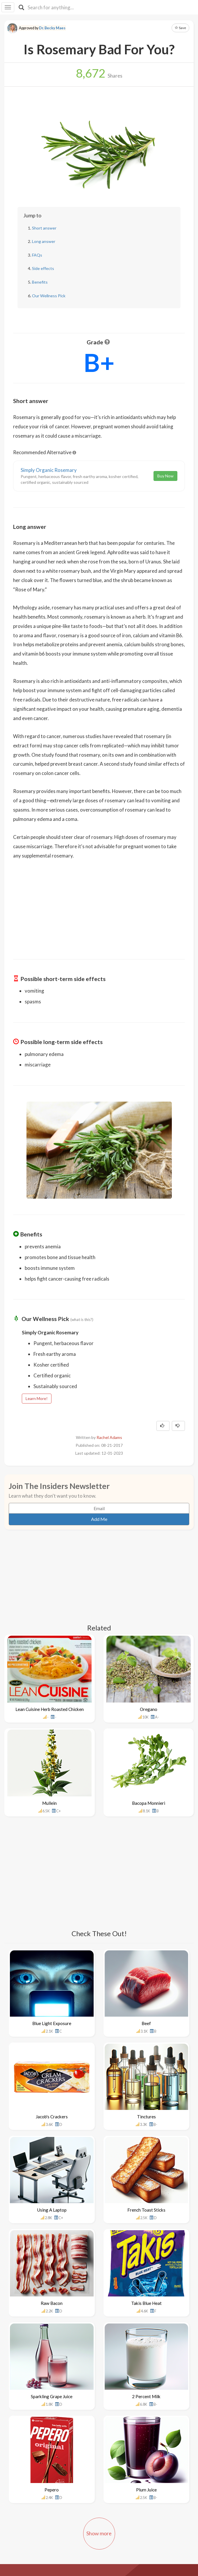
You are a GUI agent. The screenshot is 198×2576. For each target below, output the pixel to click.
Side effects (43, 268)
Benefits (40, 282)
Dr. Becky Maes (52, 28)
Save (180, 28)
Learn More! (37, 1398)
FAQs (37, 255)
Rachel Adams (109, 1437)
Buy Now (165, 475)
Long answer (43, 241)
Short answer (44, 227)
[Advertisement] (99, 905)
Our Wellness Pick (48, 295)
